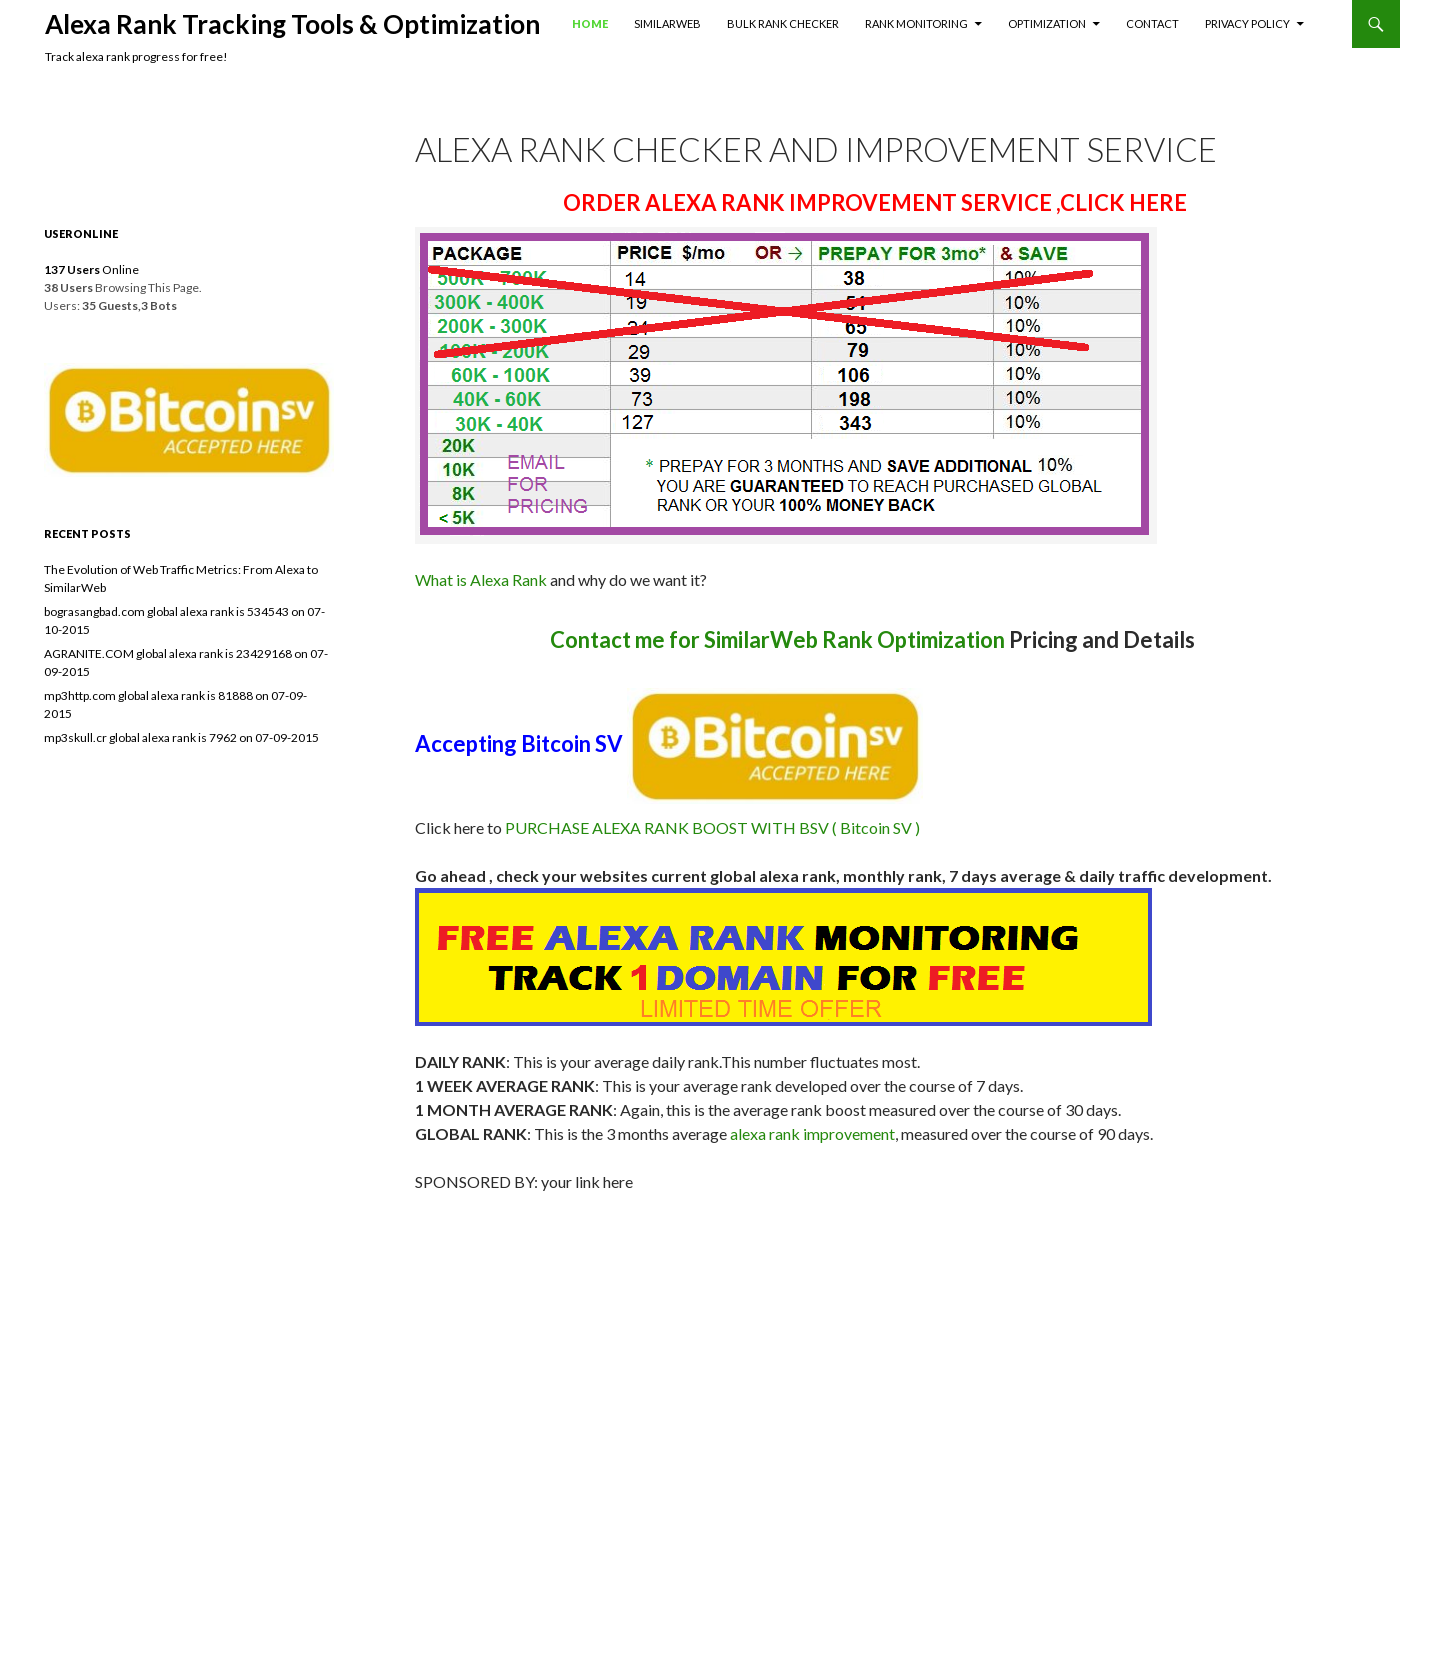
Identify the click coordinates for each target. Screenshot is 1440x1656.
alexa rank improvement (812, 1133)
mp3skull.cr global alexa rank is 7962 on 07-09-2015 (181, 737)
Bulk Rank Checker (783, 23)
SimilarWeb (667, 23)
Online (91, 269)
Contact (1152, 23)
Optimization (1047, 23)
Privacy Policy (1247, 23)
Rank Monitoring (916, 23)
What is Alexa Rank (481, 579)
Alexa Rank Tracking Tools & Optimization (292, 24)
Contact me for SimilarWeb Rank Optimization (777, 639)
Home (590, 23)
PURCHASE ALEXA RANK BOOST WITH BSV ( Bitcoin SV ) (712, 827)
